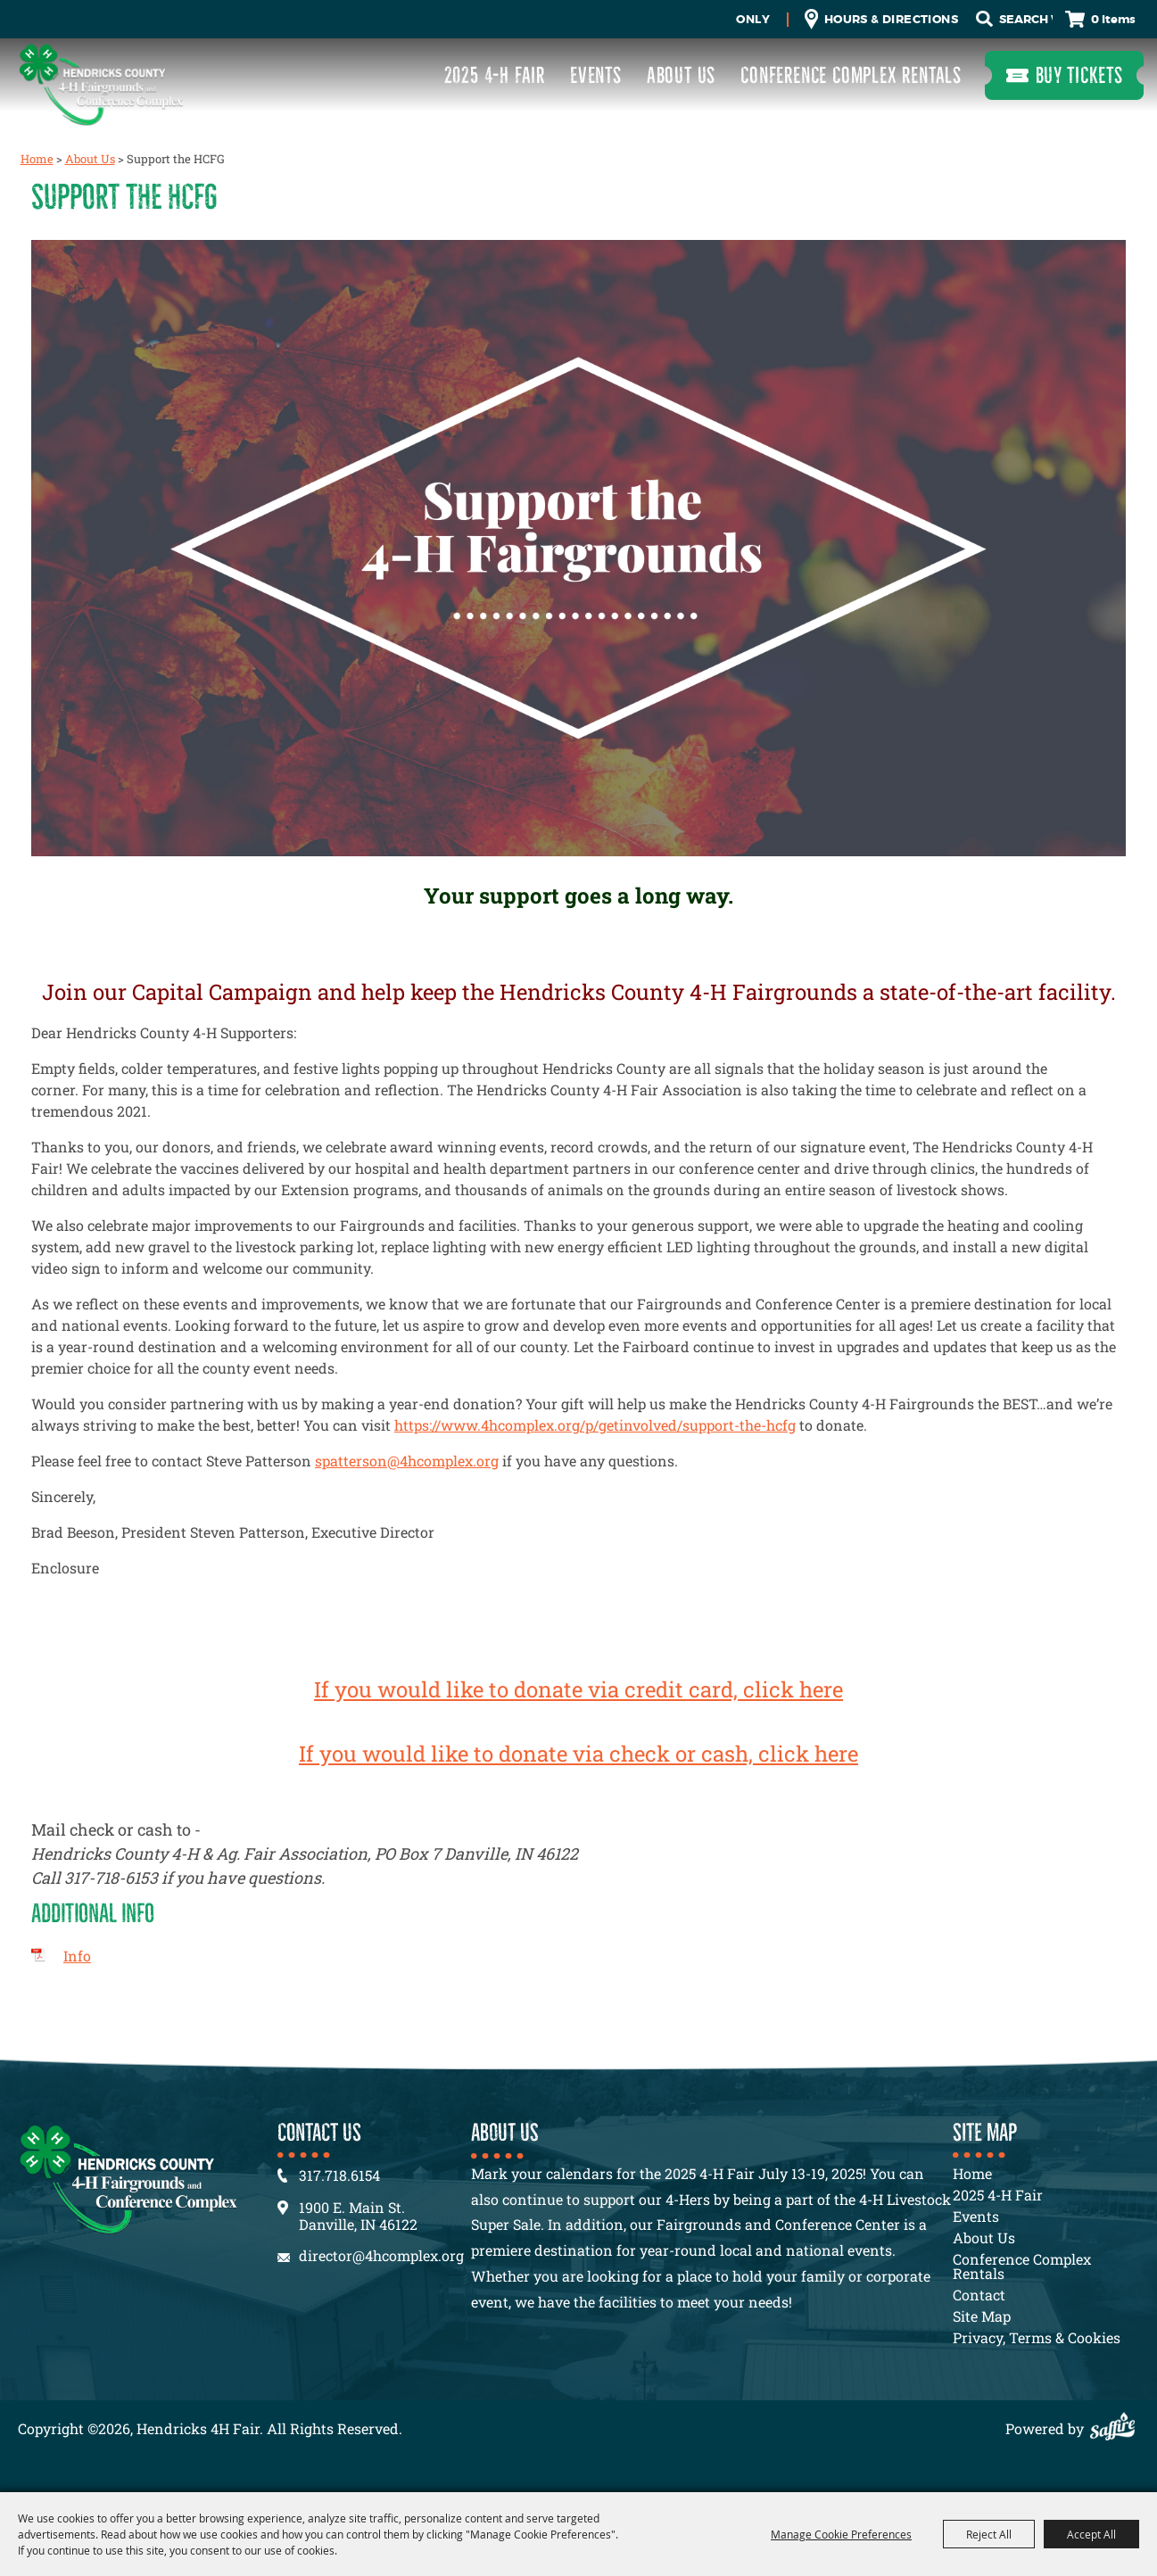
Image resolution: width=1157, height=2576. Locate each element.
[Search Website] (1026, 19)
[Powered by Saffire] (1117, 2428)
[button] (578, 551)
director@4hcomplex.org (381, 2255)
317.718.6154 (339, 2175)
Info (77, 1955)
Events (596, 75)
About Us (681, 75)
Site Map (982, 2316)
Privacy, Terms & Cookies (1036, 2337)
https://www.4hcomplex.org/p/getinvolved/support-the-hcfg (595, 1425)
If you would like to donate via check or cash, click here (578, 1753)
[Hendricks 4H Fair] (101, 84)
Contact (979, 2294)
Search (984, 19)
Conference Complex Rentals (851, 75)
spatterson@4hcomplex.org (407, 1460)
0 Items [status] (1113, 19)
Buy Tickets (1079, 75)
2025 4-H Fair (494, 75)
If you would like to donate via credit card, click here (578, 1689)
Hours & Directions (891, 19)
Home (37, 159)
